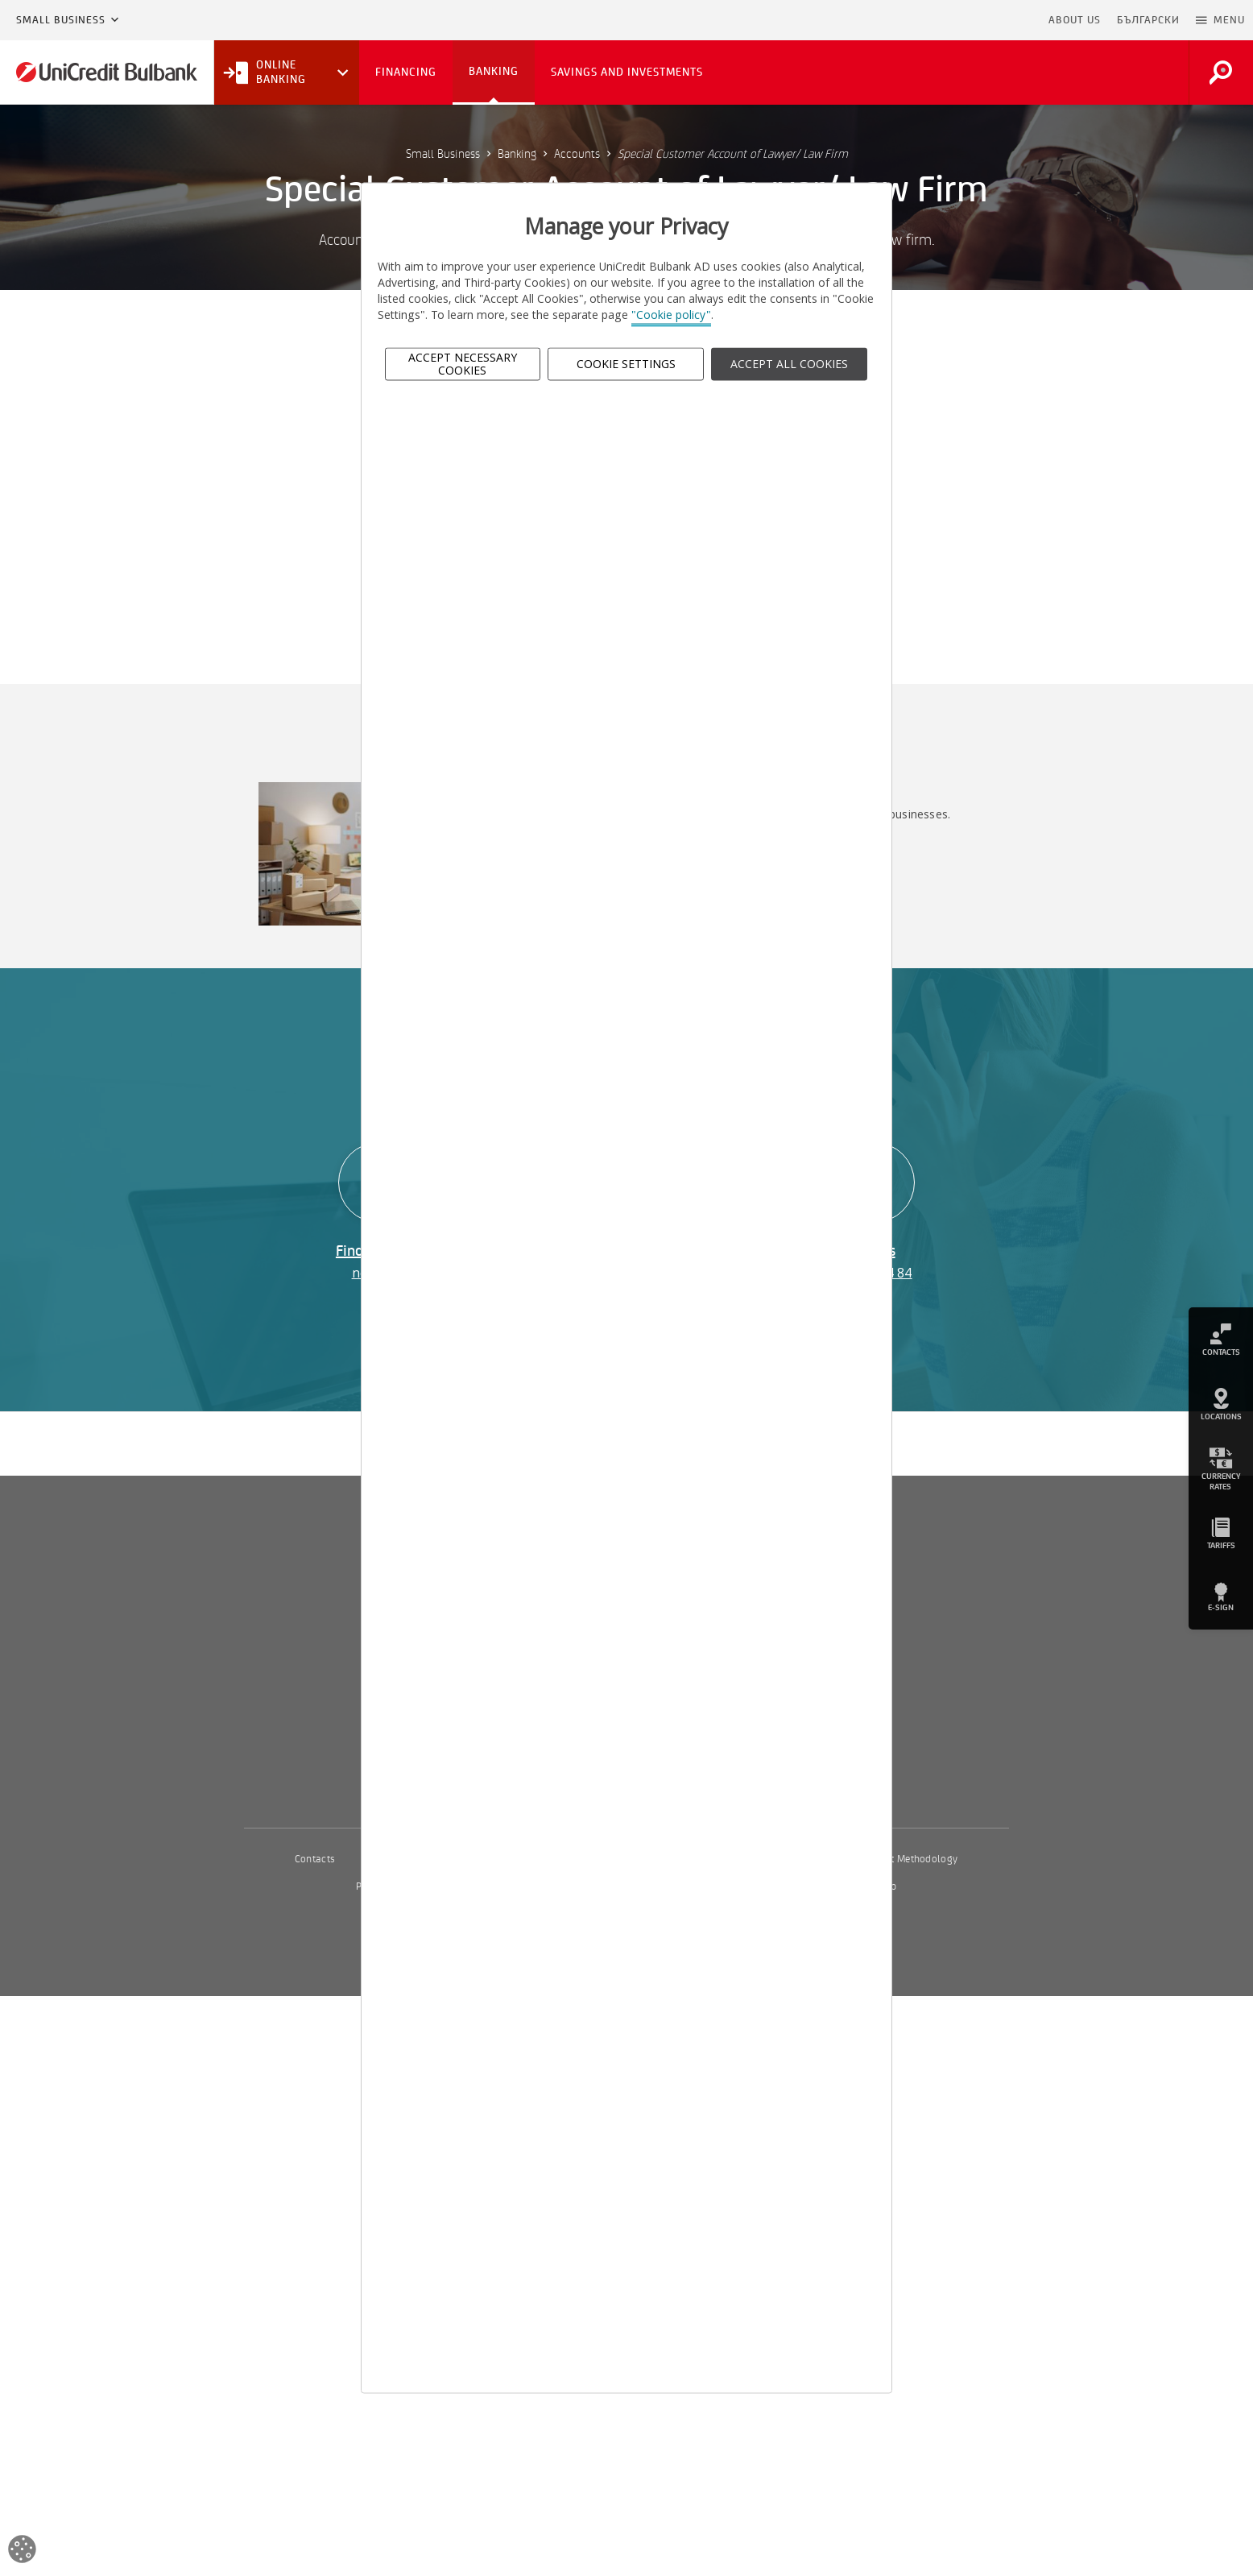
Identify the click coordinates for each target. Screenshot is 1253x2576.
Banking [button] (494, 71)
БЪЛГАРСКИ (1148, 20)
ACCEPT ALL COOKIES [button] (789, 363)
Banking (517, 154)
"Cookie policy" (671, 315)
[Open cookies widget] (22, 2551)
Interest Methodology (909, 1859)
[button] (1220, 20)
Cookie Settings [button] (626, 363)
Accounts (577, 154)
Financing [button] (405, 72)
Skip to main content (970, 20)
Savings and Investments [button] (627, 72)
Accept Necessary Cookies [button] (462, 364)
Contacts (315, 1859)
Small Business (60, 20)
